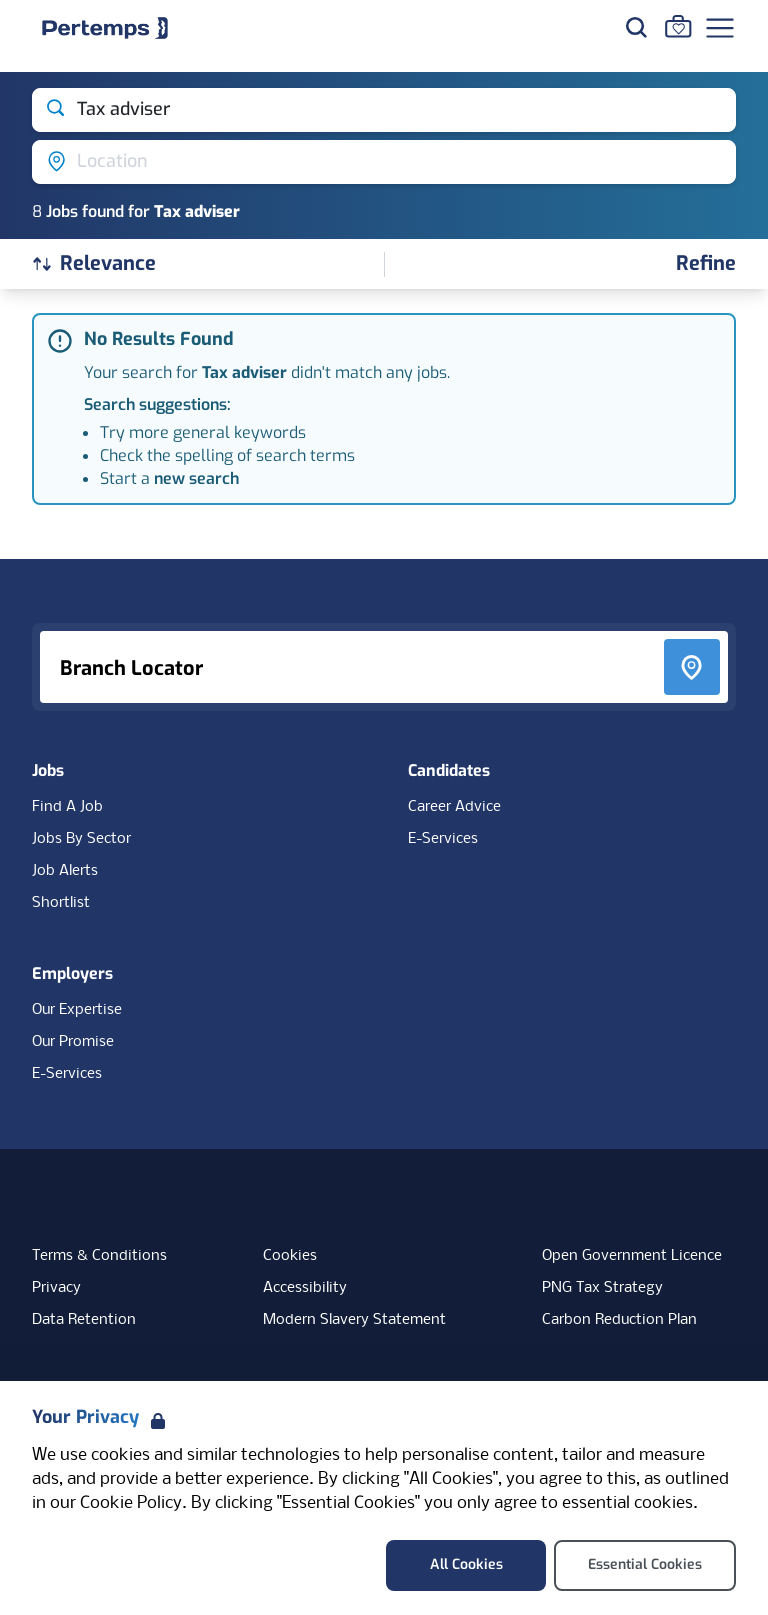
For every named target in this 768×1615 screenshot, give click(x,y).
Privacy (56, 1288)
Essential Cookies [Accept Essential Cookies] (645, 1564)
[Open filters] (706, 264)
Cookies (290, 1256)
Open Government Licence (632, 1256)
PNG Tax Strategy (602, 1288)
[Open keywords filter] (384, 110)
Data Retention (84, 1320)
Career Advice (454, 807)
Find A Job (67, 807)
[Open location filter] (384, 162)
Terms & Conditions (99, 1256)
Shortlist (61, 903)
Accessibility (305, 1288)
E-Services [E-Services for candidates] (443, 839)
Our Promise (73, 1042)
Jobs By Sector (81, 839)
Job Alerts (65, 871)
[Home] (105, 28)
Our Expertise (77, 1010)
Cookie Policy (131, 1503)
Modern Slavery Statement (354, 1320)
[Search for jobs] (636, 27)
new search (196, 478)
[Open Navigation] (720, 28)
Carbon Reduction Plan (619, 1320)
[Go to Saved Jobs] (678, 26)
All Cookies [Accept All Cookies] (466, 1564)
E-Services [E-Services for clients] (67, 1074)
